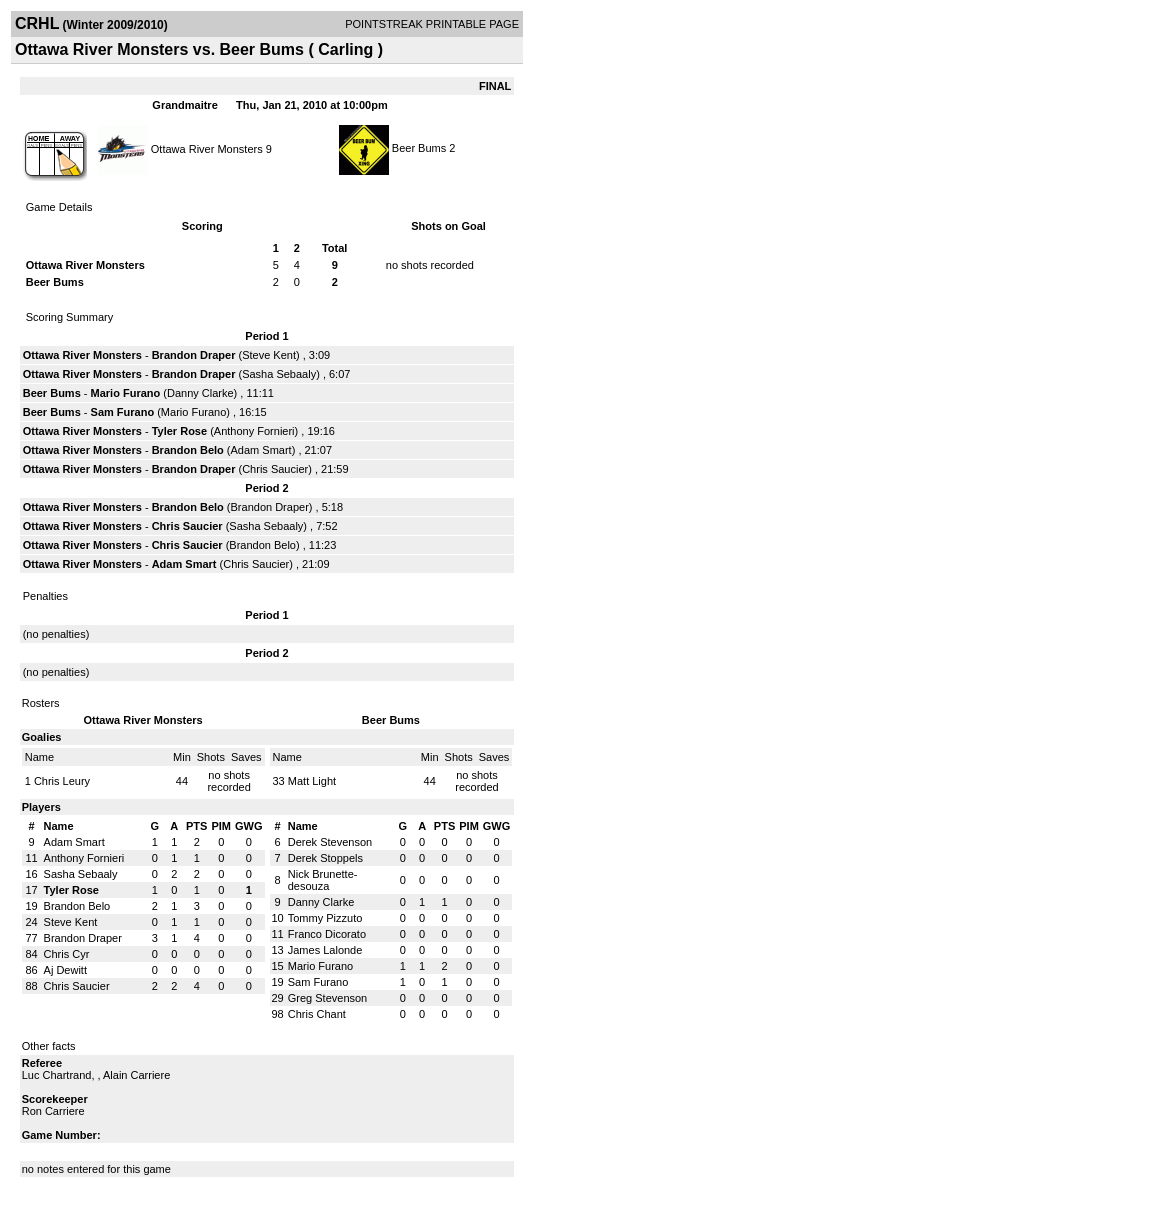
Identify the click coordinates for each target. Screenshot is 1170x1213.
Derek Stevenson (330, 842)
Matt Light (312, 781)
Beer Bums (419, 148)
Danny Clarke (200, 393)
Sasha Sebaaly (279, 374)
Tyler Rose (179, 431)
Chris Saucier (275, 469)
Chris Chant (317, 1014)
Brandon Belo (188, 450)
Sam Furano (123, 412)
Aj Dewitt (65, 970)
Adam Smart (261, 450)
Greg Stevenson (328, 998)
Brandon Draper (194, 355)
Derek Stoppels (325, 858)
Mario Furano (126, 393)
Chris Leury (62, 781)
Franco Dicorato (327, 934)
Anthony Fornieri (254, 431)
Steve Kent (269, 355)
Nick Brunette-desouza (323, 880)
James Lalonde (325, 950)
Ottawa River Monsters (207, 148)
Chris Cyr (67, 954)
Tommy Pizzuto (325, 918)
